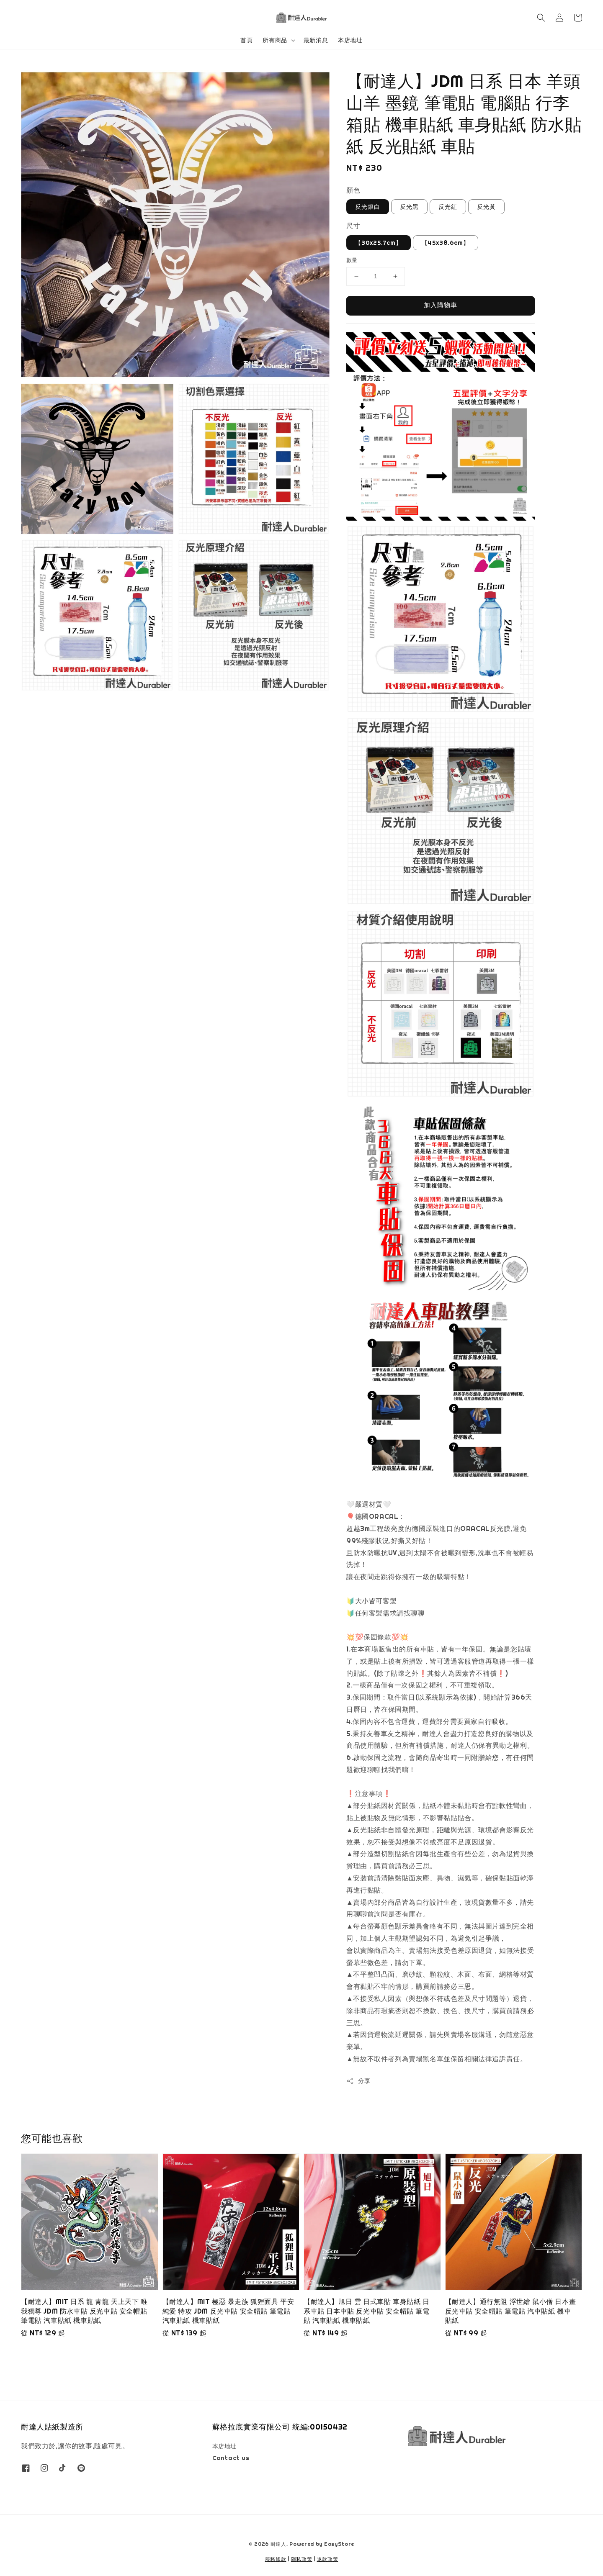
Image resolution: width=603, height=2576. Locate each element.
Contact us (231, 2458)
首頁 (246, 40)
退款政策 (327, 2559)
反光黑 (409, 207)
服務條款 (275, 2559)
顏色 (353, 190)
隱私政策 (301, 2559)
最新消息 (316, 40)
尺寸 (353, 225)
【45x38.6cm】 (445, 243)
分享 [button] (358, 2081)
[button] (541, 17)
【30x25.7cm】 (378, 243)
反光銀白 (367, 207)
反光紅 (447, 207)
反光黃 (486, 207)
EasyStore (339, 2544)
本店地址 (350, 40)
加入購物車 (440, 305)
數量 (352, 260)
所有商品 (275, 40)
